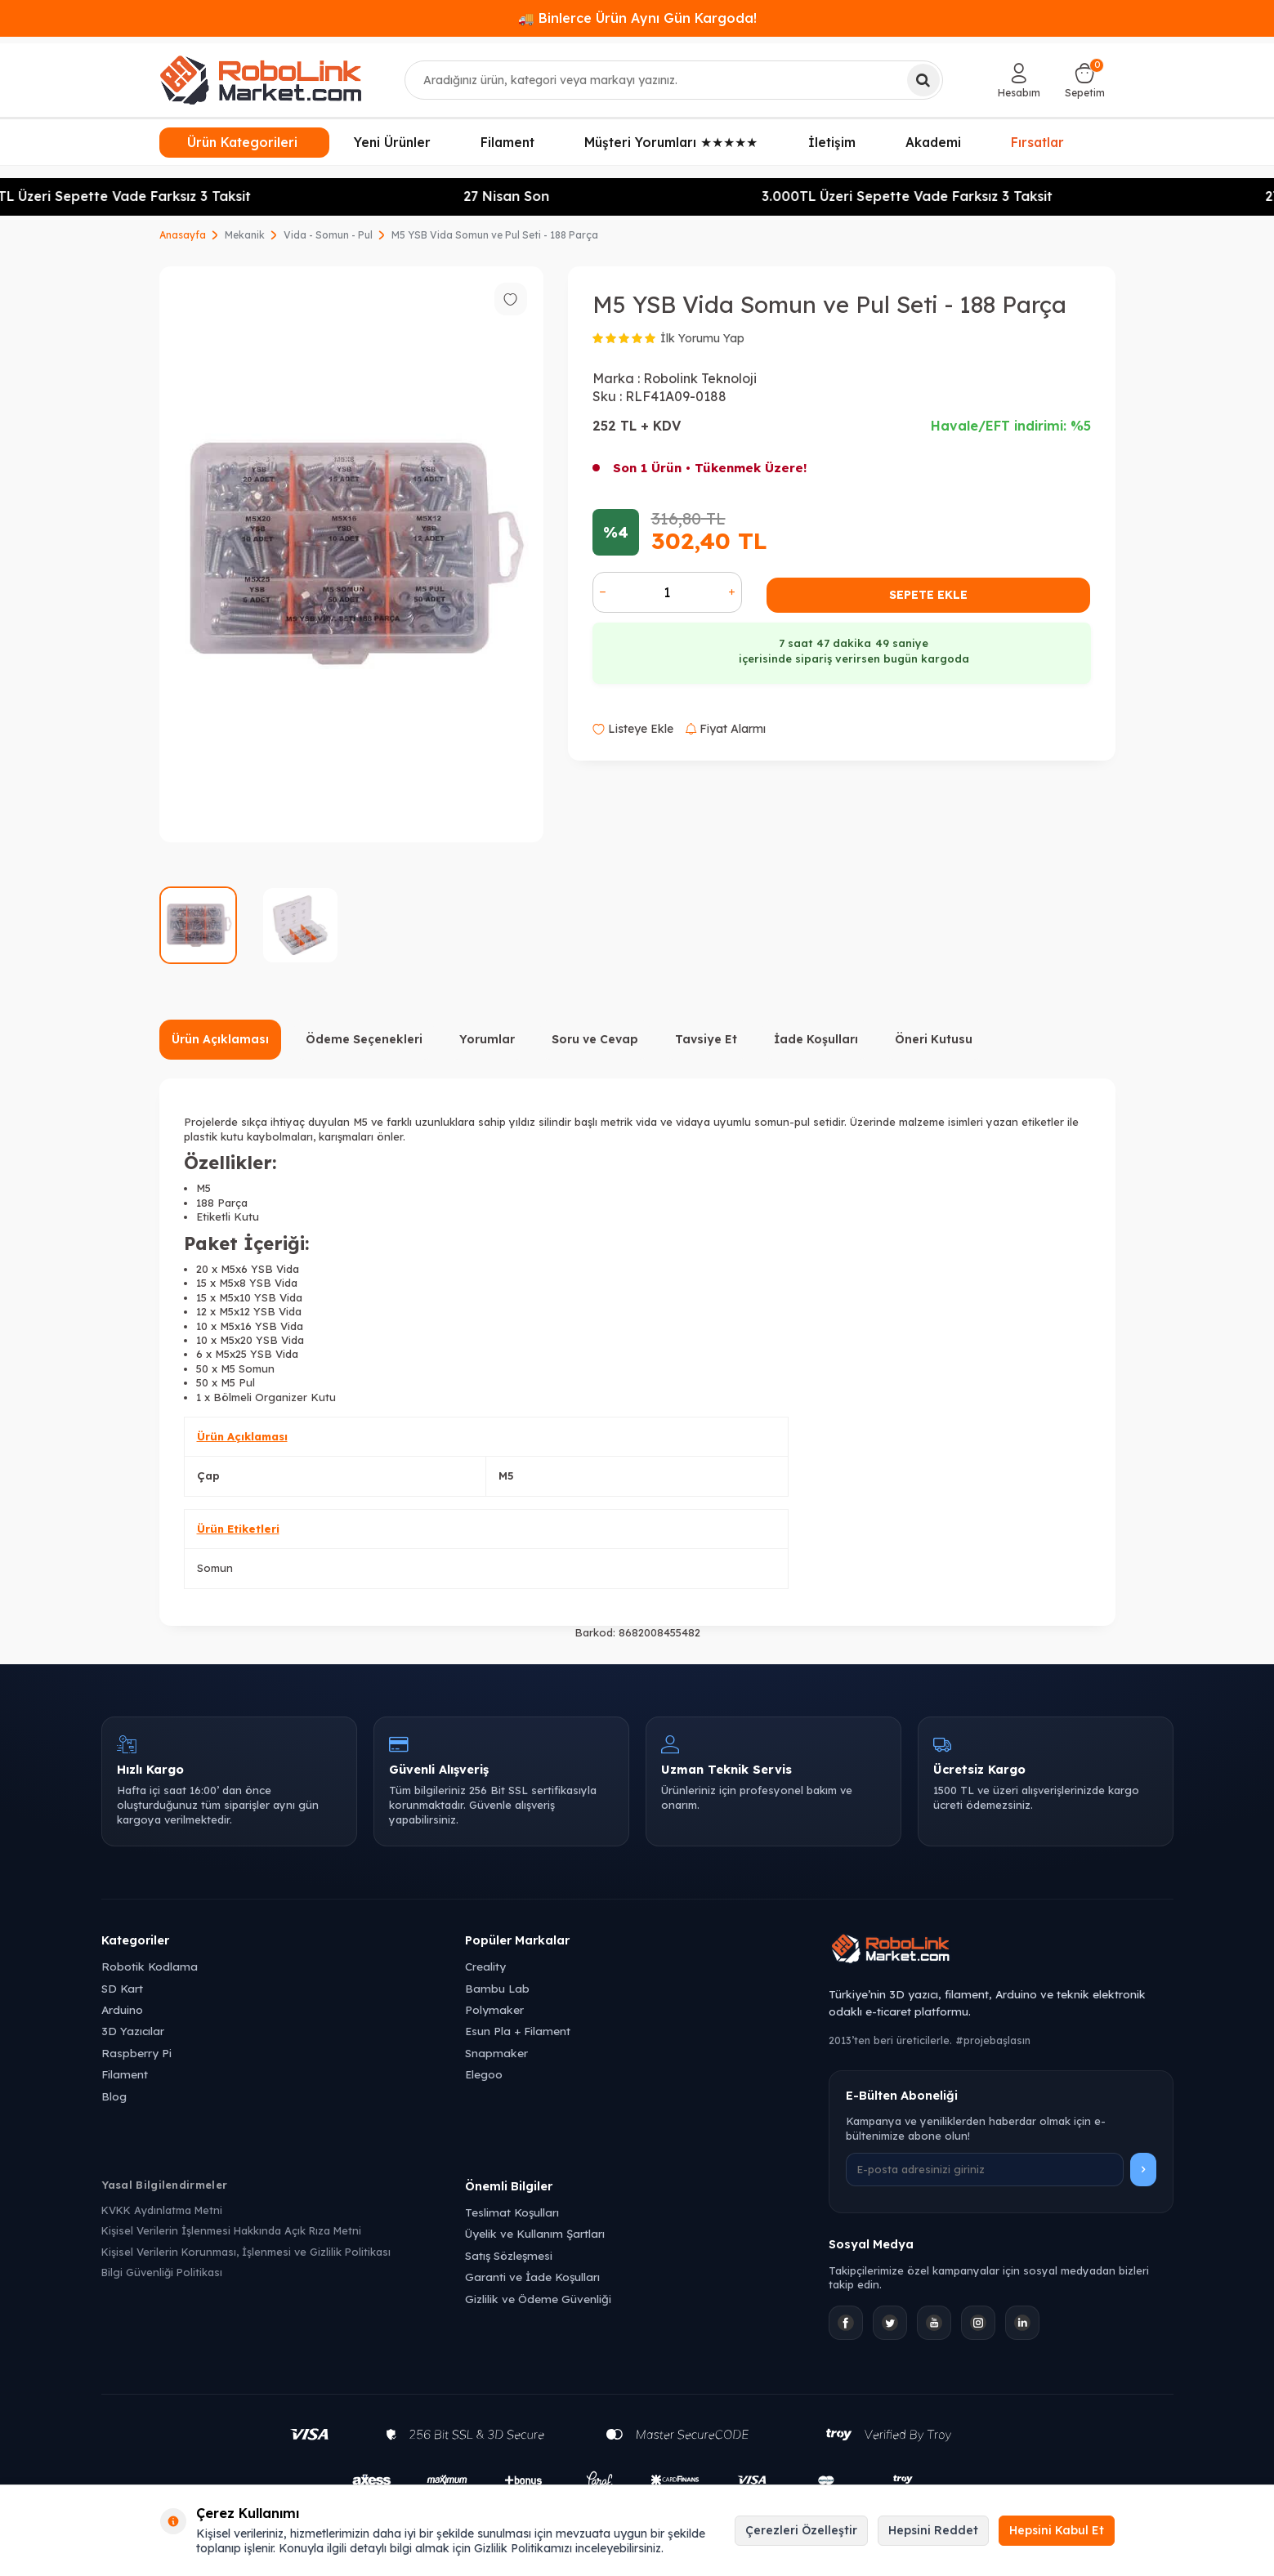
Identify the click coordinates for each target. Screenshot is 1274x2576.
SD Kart (122, 1988)
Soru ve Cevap (595, 1039)
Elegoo (484, 2074)
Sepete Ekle (928, 594)
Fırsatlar (1038, 141)
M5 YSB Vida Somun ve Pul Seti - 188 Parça (494, 235)
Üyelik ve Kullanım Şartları (535, 2233)
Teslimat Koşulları (512, 2212)
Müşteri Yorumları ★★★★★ (671, 142)
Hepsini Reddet (933, 2530)
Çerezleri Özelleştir (801, 2530)
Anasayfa (182, 235)
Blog (114, 2096)
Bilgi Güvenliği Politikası (161, 2272)
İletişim (832, 142)
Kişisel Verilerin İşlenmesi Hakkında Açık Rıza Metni (231, 2230)
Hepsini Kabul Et (1056, 2530)
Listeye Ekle (632, 728)
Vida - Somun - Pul (328, 235)
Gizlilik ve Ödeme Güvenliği (538, 2299)
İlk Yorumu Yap (702, 338)
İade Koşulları (816, 1039)
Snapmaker (496, 2053)
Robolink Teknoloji (700, 378)
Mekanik (245, 235)
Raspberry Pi (136, 2053)
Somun (215, 1567)
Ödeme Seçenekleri (364, 1039)
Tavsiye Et (706, 1039)
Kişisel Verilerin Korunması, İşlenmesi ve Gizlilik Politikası (246, 2251)
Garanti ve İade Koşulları (532, 2277)
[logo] (260, 80)
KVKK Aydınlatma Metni (161, 2210)
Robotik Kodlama (149, 1966)
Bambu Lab (497, 1988)
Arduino (122, 2009)
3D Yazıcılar (132, 2031)
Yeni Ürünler (392, 142)
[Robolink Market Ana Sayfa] (1001, 1951)
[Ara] (923, 80)
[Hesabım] (1019, 80)
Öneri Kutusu (933, 1039)
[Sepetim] (1085, 80)
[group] (351, 554)
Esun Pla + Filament (517, 2031)
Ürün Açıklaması (220, 1039)
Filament (507, 142)
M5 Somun (248, 1368)
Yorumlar (487, 1039)
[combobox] (674, 80)
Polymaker (494, 2009)
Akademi (933, 142)
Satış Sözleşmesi (508, 2255)
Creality (485, 1966)
